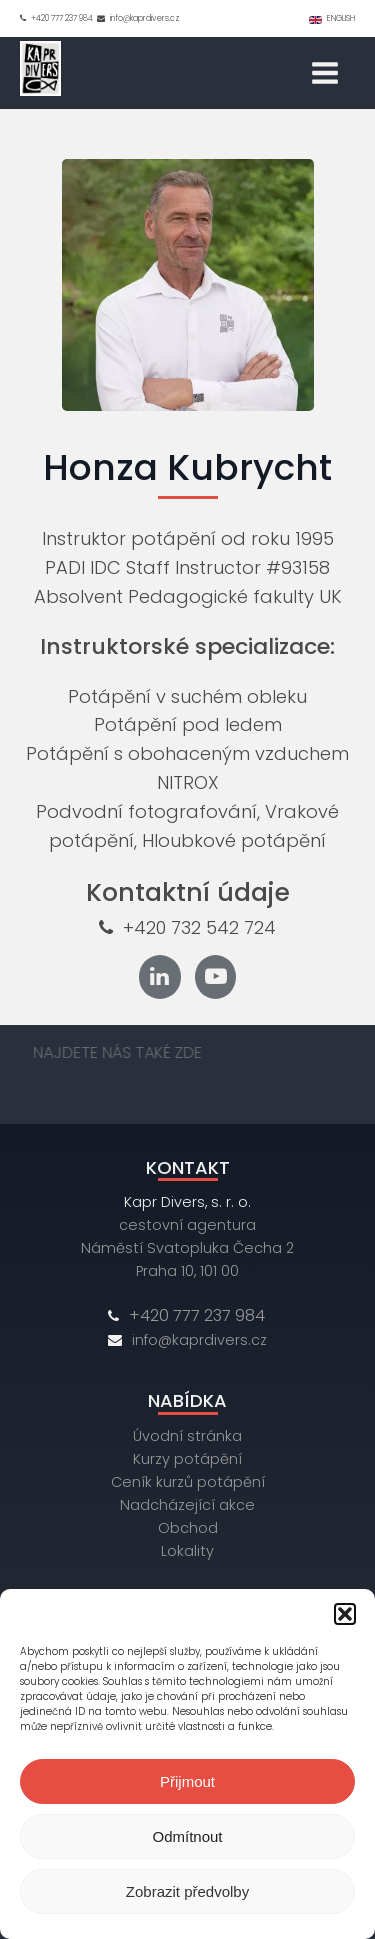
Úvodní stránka (187, 1436)
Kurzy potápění (187, 1459)
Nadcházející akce (187, 1505)
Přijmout (187, 1781)
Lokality (187, 1551)
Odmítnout (187, 1836)
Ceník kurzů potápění (188, 1482)
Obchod (188, 1528)
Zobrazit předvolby (187, 1891)
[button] (345, 1614)
